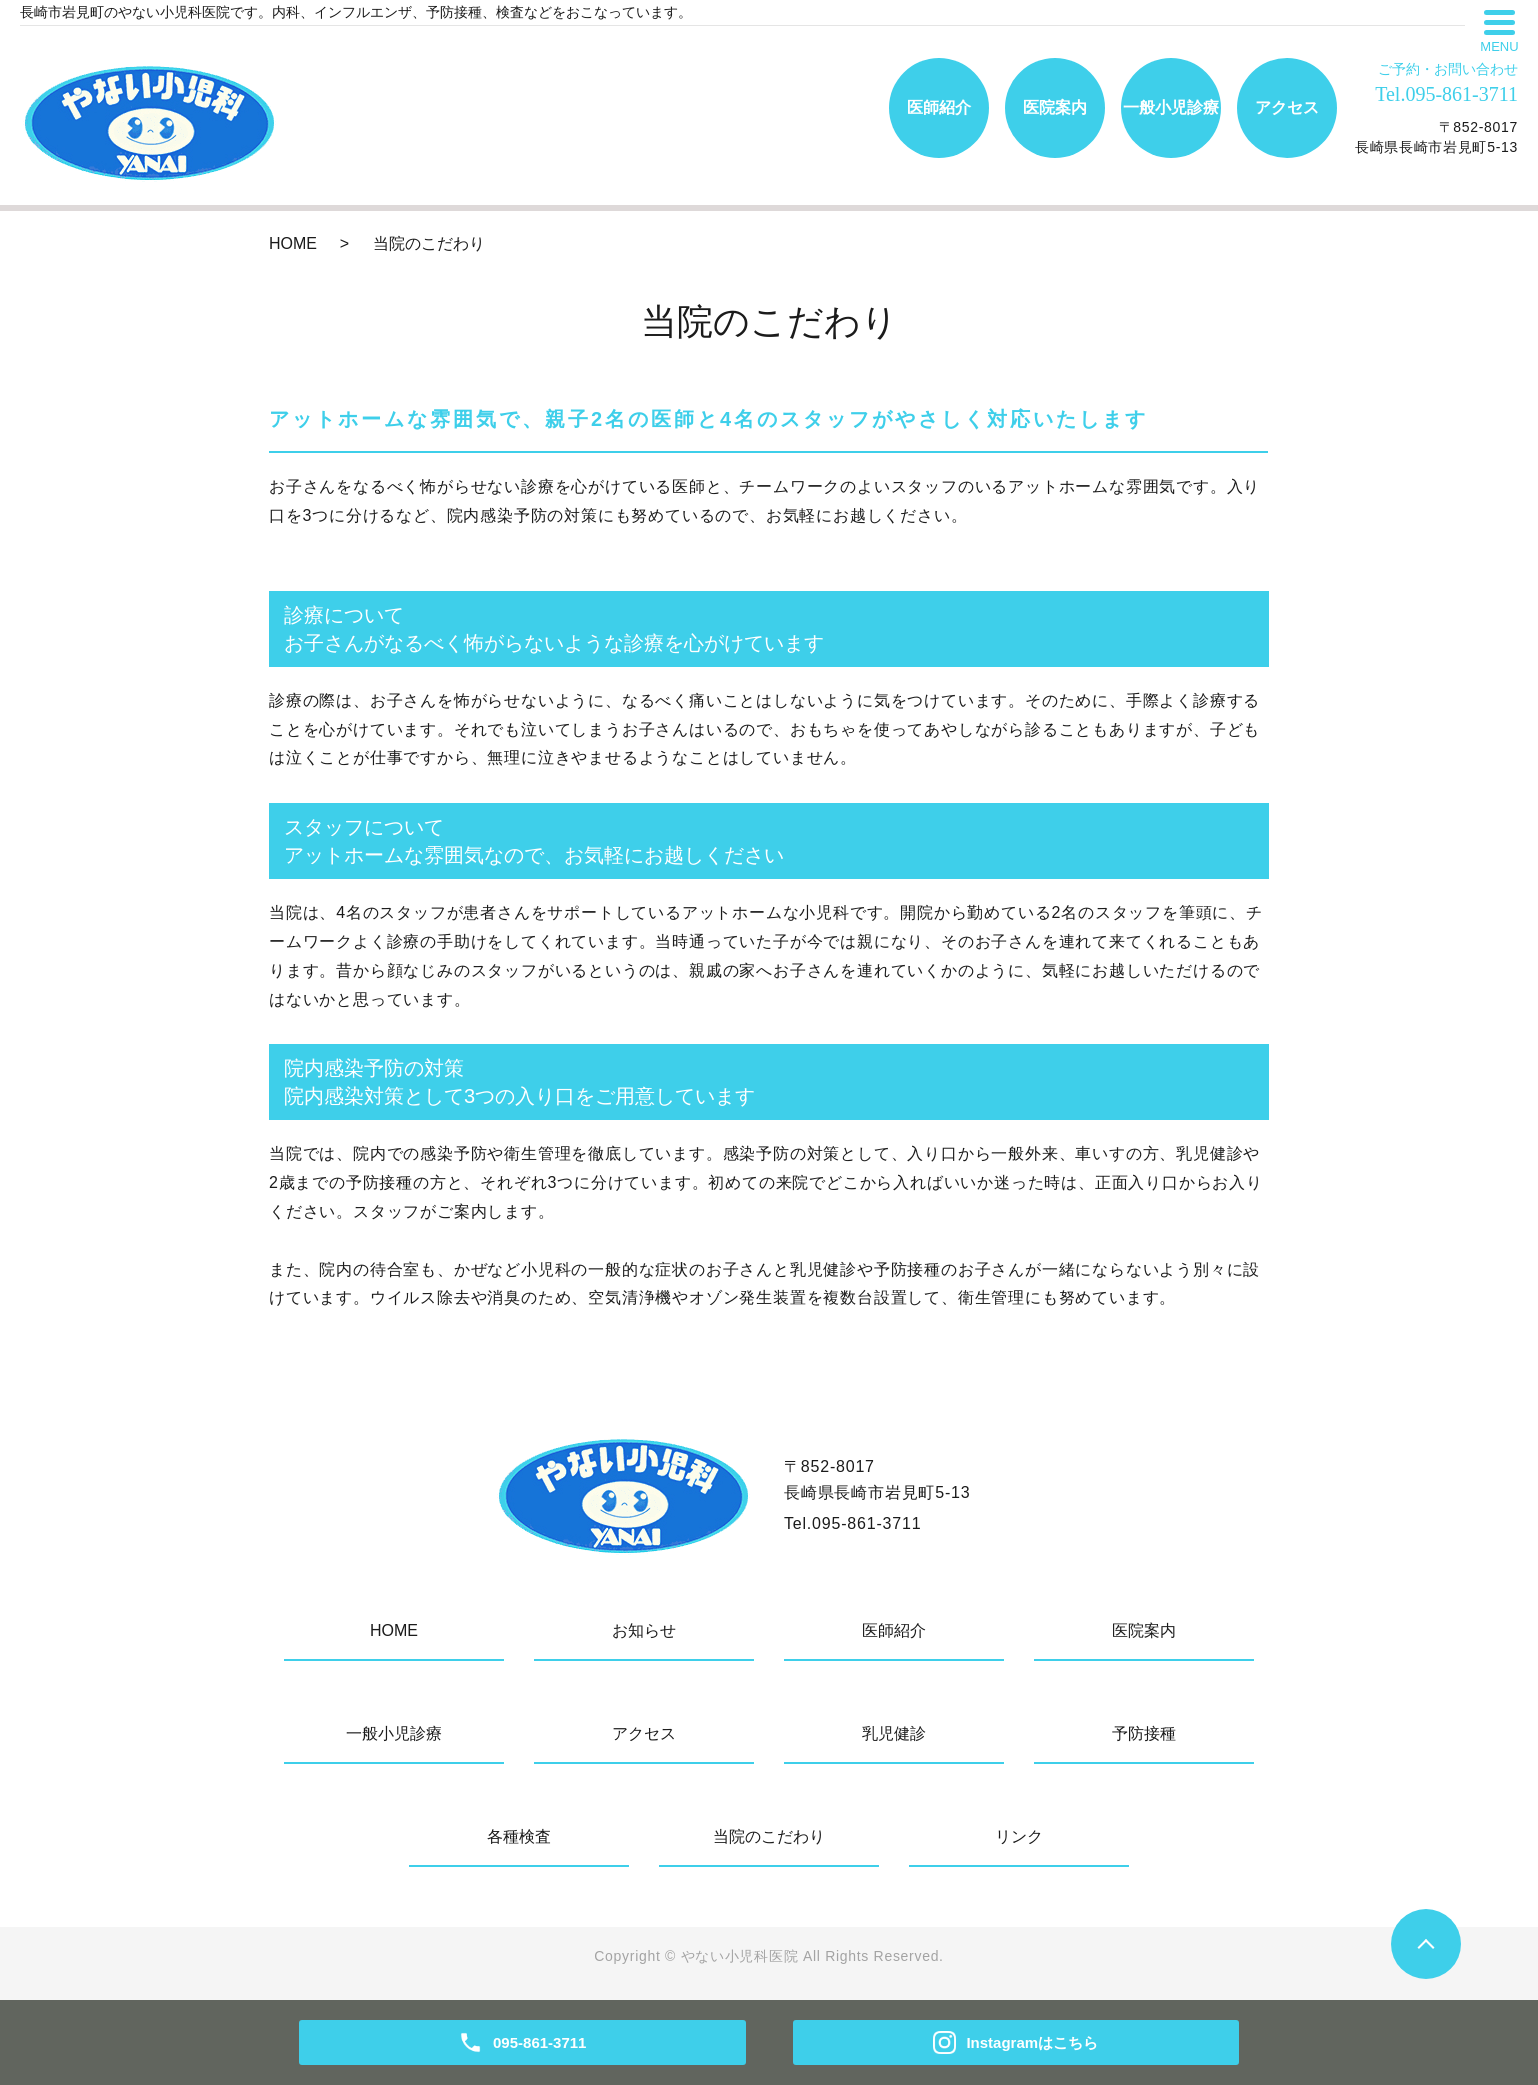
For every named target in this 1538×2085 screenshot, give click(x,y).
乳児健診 (894, 1733)
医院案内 (1055, 107)
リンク (1019, 1836)
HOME (293, 243)
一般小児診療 (1171, 107)
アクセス (1287, 107)
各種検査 (519, 1836)
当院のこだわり (769, 1836)
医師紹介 (939, 107)
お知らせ (644, 1630)
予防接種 (1144, 1733)
